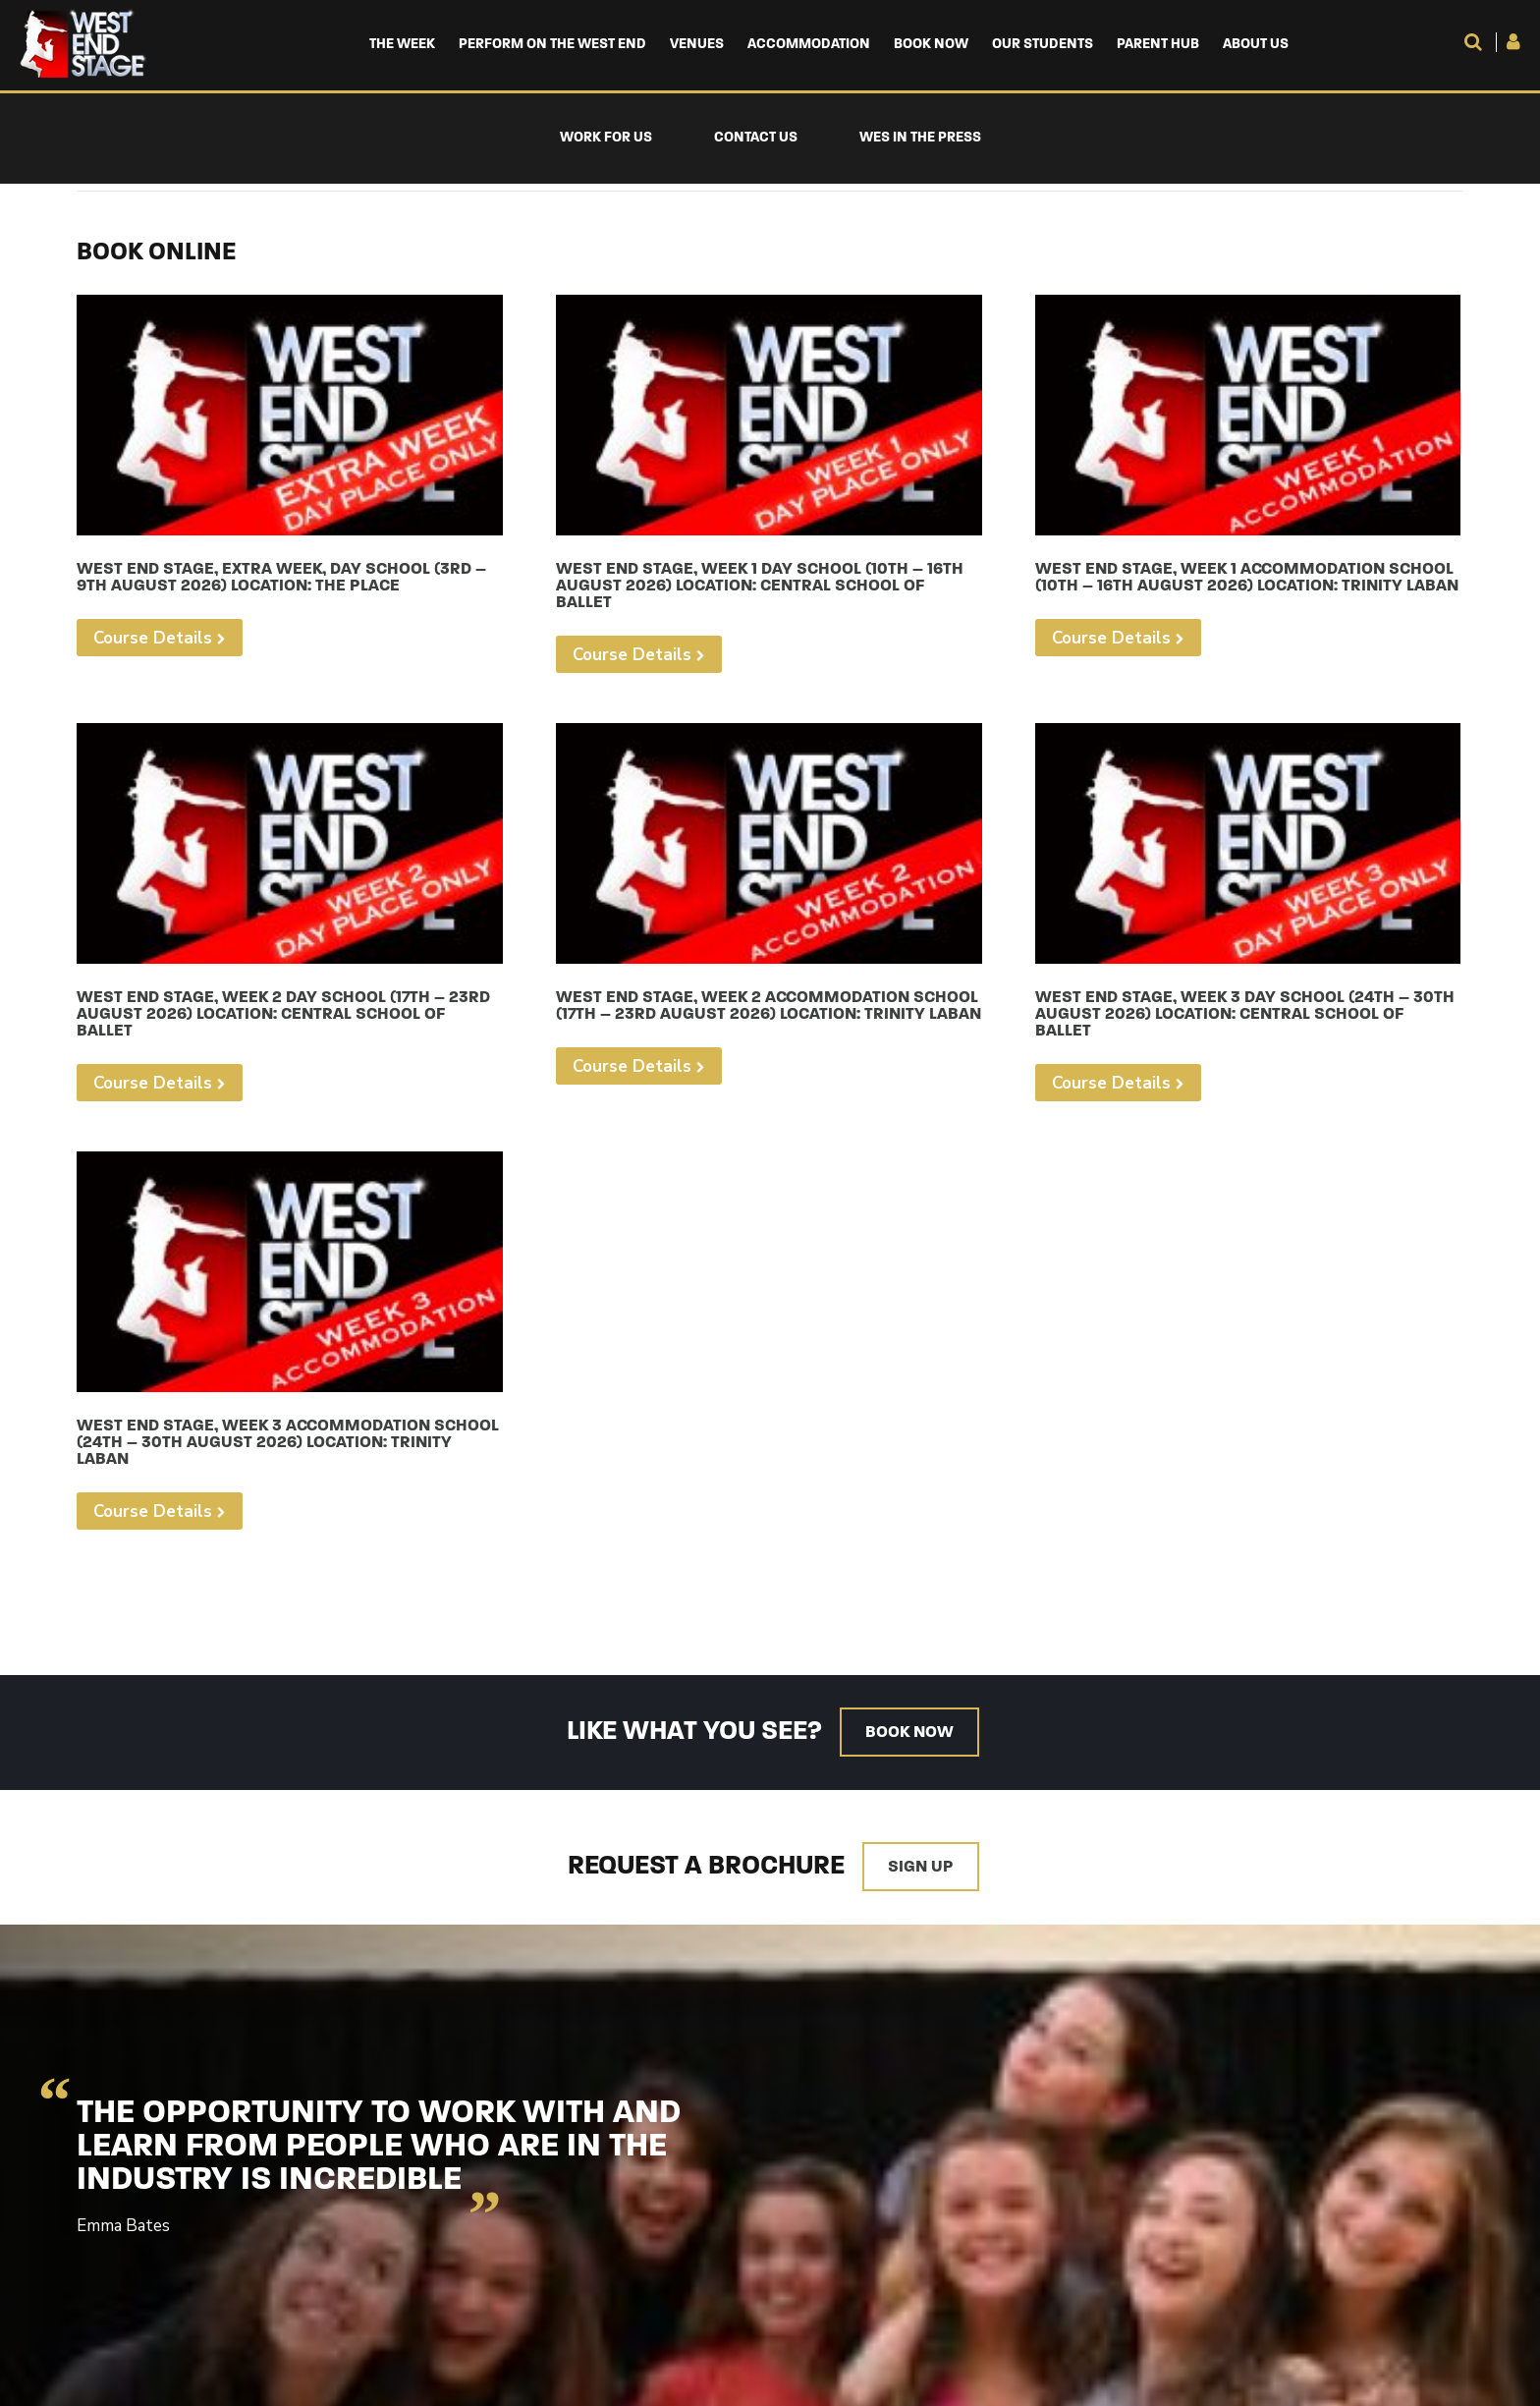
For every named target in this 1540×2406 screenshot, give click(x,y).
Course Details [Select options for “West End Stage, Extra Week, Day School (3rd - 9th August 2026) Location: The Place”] (152, 638)
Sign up (921, 1867)
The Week (402, 45)
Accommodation (808, 45)
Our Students (1042, 45)
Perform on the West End (552, 45)
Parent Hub (1158, 45)
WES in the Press (920, 138)
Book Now (931, 45)
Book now (909, 1732)
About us (1256, 45)
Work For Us (606, 138)
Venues (697, 45)
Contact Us (756, 138)
